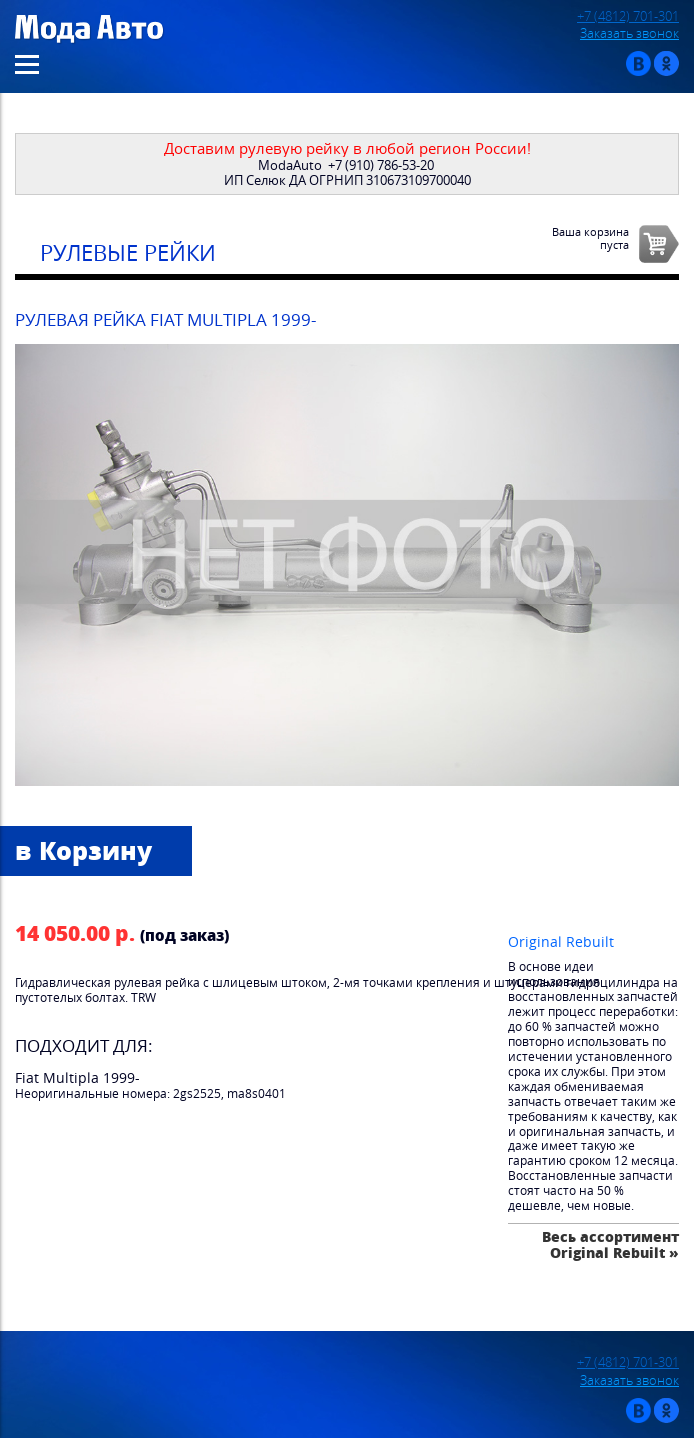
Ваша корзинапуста (590, 238)
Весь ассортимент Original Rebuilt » (610, 1244)
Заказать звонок (629, 33)
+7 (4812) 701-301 (628, 16)
